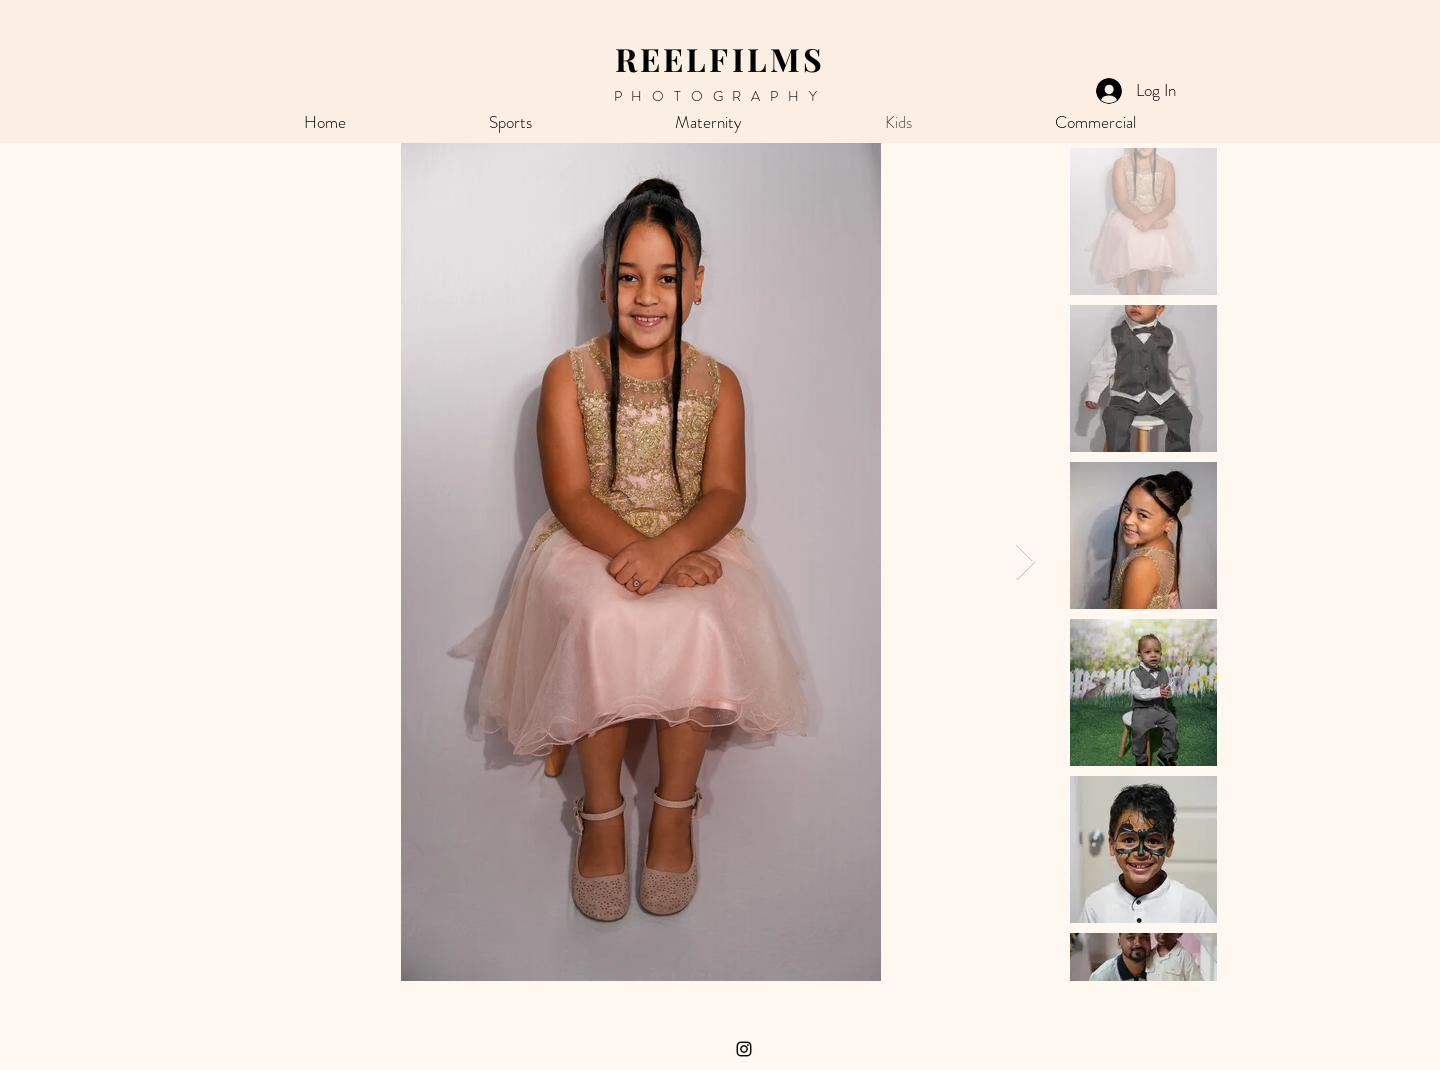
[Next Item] (1025, 562)
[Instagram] (744, 1049)
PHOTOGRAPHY (720, 96)
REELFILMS (720, 58)
